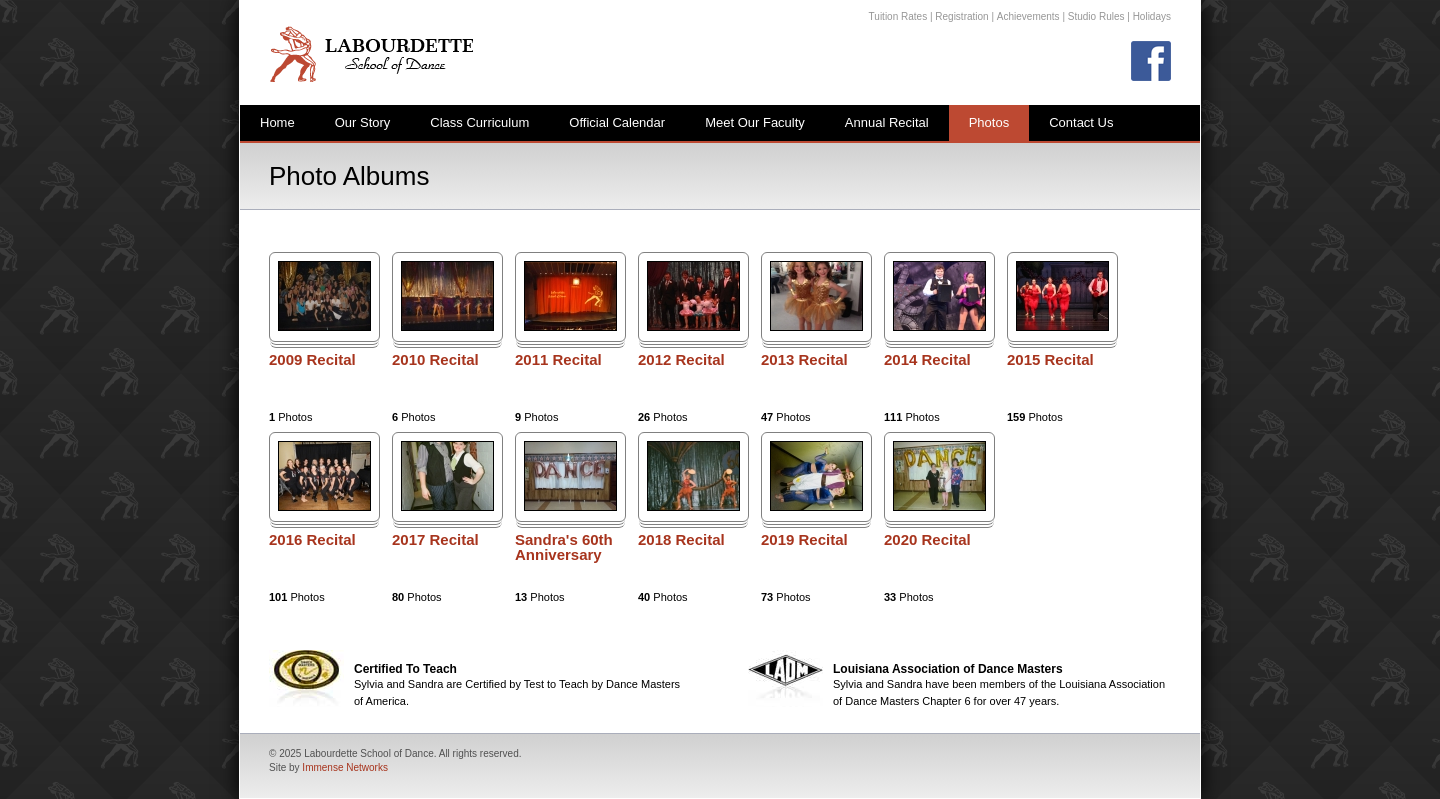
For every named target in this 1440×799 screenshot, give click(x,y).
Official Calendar (617, 122)
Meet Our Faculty (755, 122)
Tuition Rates (898, 16)
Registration (961, 16)
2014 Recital (927, 360)
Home (277, 122)
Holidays (1152, 16)
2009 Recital (312, 360)
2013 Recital (804, 360)
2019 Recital (804, 540)
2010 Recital (435, 360)
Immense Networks (345, 767)
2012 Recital (681, 360)
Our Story (363, 122)
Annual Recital (887, 122)
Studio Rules (1096, 16)
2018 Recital (681, 540)
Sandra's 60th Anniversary (564, 547)
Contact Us (1081, 122)
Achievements (1028, 16)
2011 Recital (558, 360)
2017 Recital (435, 540)
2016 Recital (312, 540)
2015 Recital (1050, 360)
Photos (989, 122)
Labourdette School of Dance (371, 53)
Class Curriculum (479, 122)
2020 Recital (927, 540)
